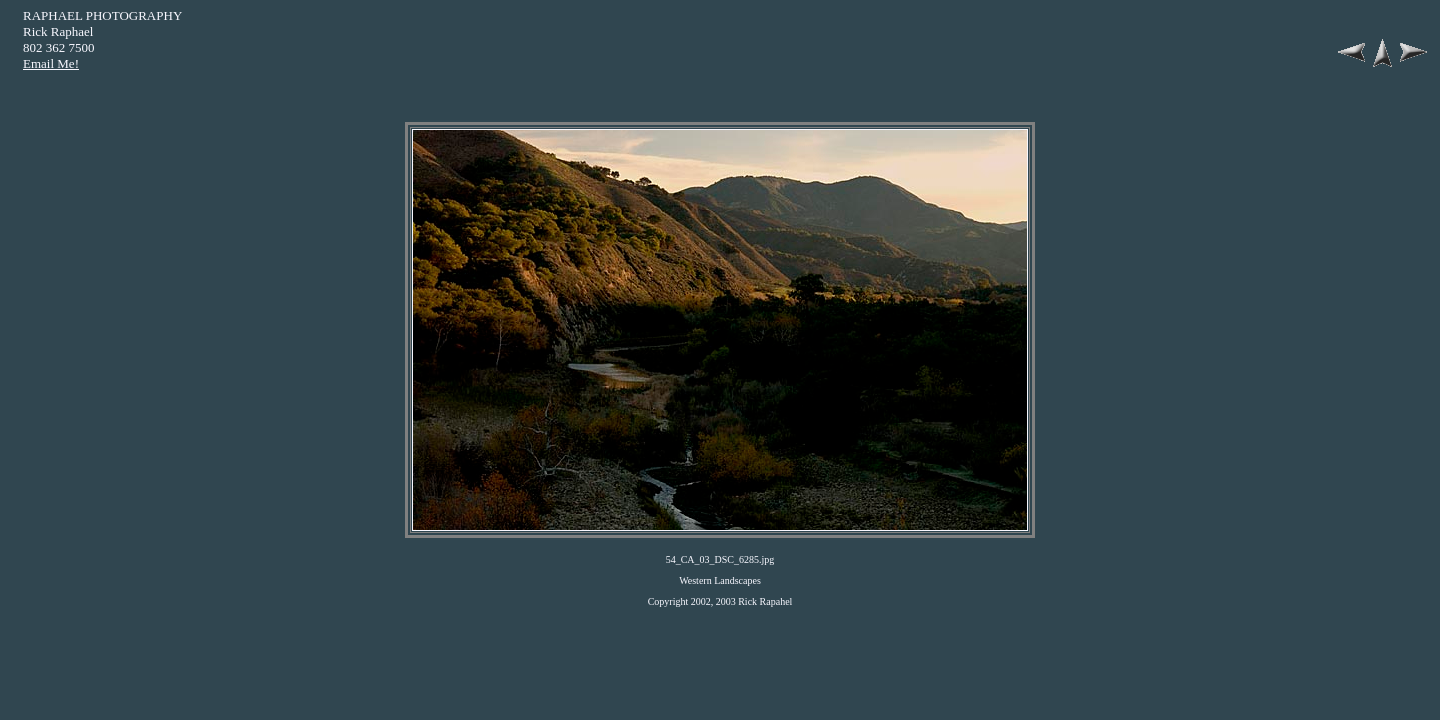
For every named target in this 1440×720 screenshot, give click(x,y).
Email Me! (51, 63)
